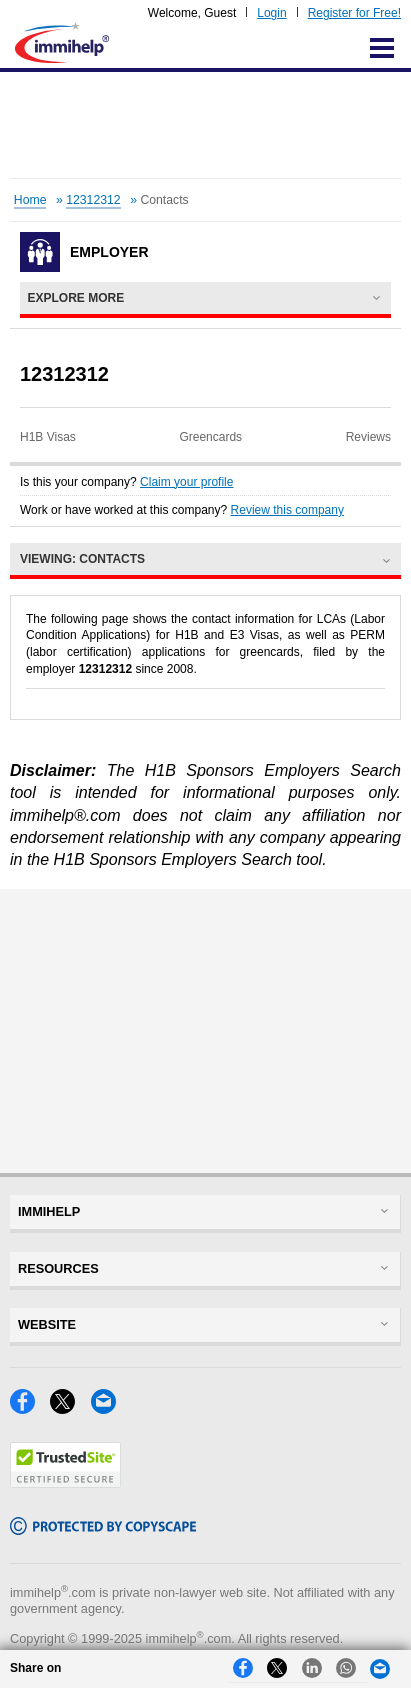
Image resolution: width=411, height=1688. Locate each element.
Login (271, 13)
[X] (70, 1408)
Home (30, 200)
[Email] (109, 1408)
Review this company (287, 510)
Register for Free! (354, 13)
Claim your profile (186, 482)
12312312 (93, 200)
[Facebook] (30, 1408)
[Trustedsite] (65, 1482)
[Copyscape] (103, 1529)
